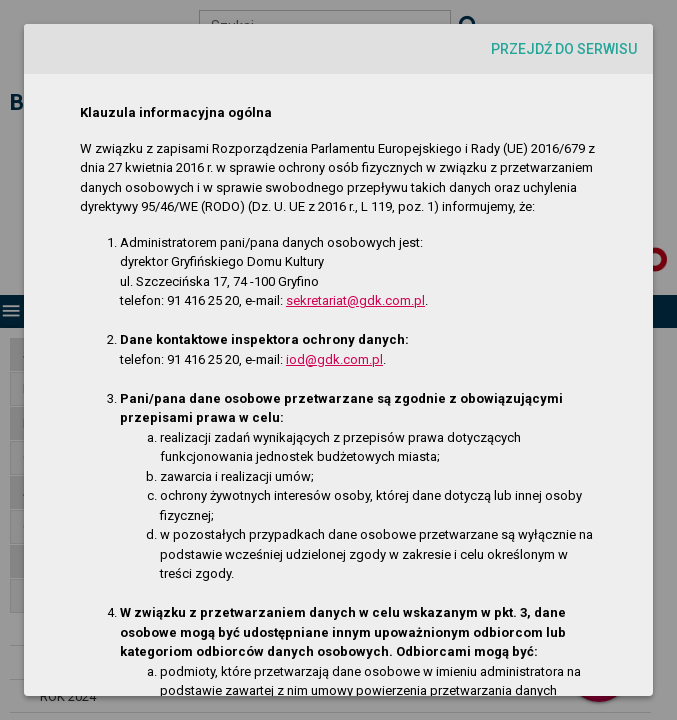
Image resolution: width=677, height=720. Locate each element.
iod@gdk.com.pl (334, 359)
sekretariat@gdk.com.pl (355, 300)
